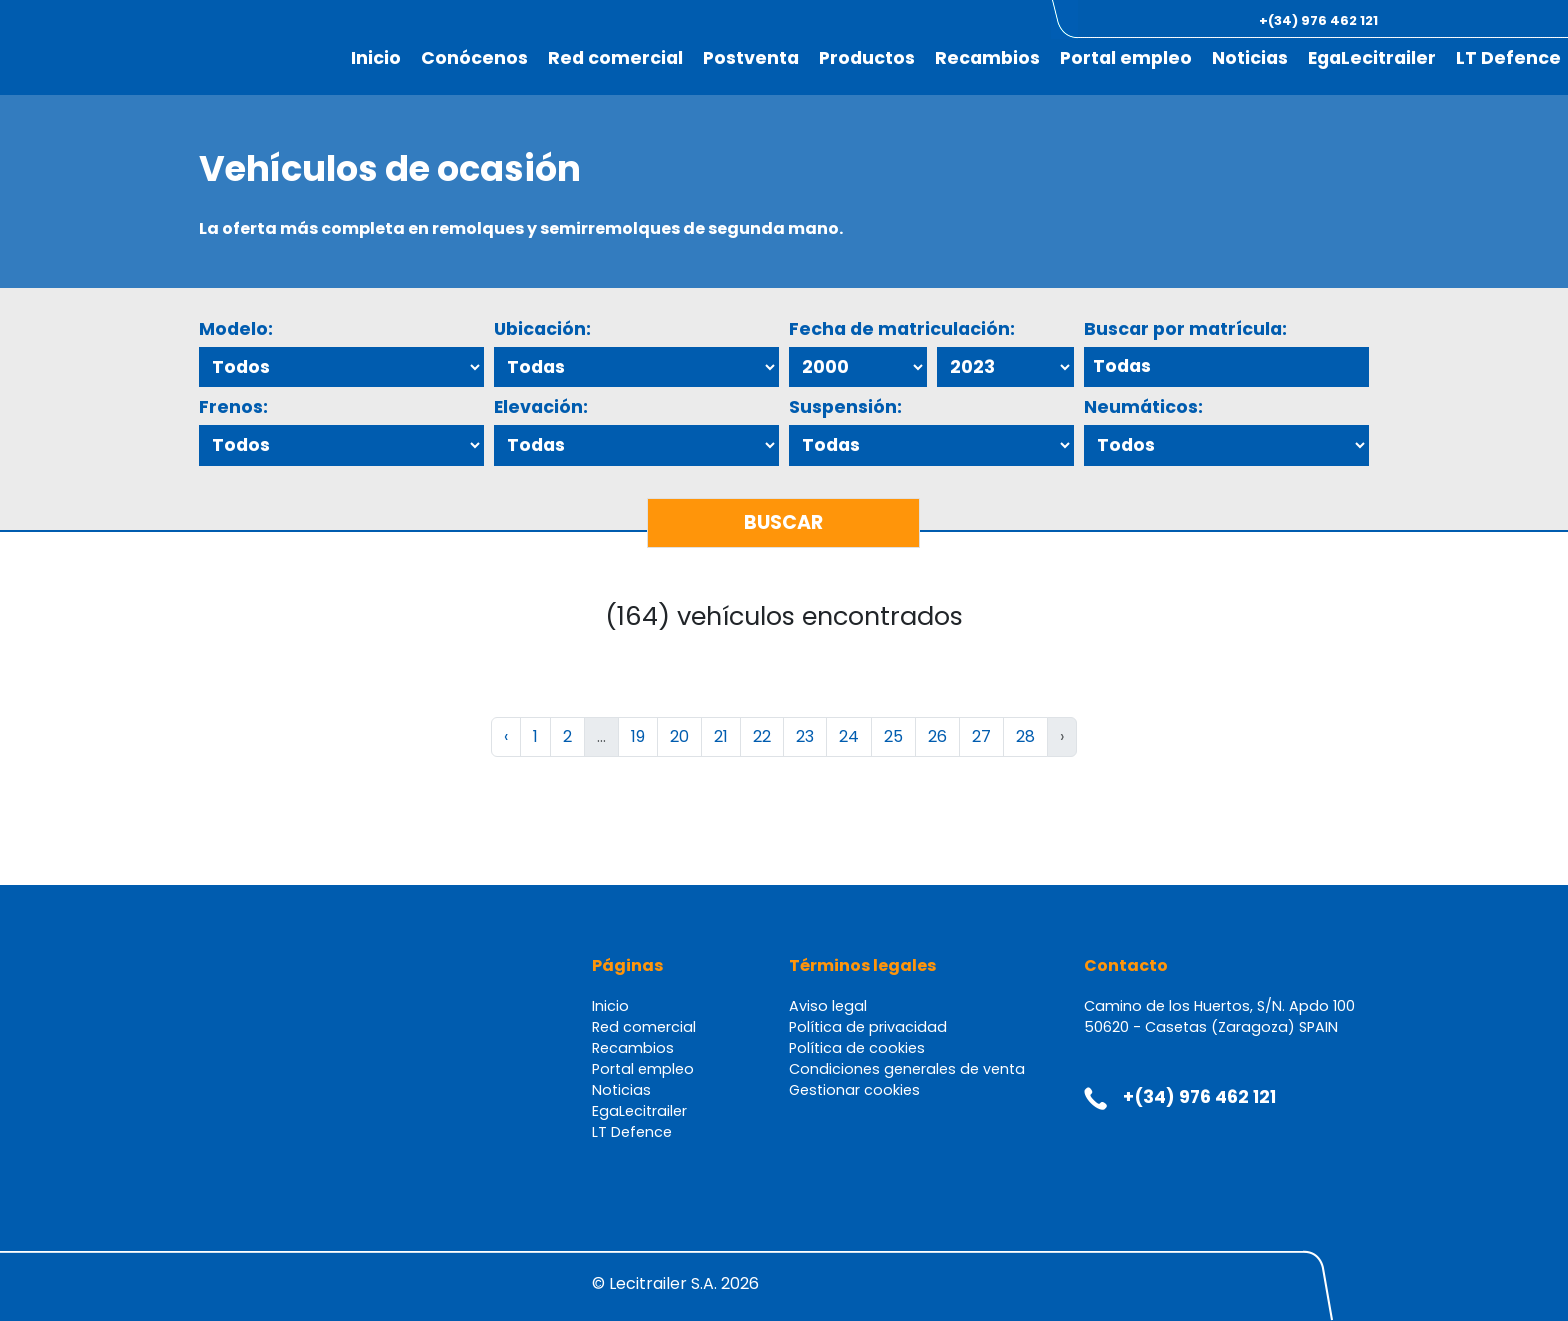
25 (893, 736)
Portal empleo (1126, 58)
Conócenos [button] (474, 58)
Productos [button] (867, 58)
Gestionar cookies (854, 1090)
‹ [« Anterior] (506, 736)
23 (805, 736)
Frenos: (233, 407)
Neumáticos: (1143, 407)
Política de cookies (857, 1048)
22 (762, 736)
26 (937, 736)
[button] (1456, 20)
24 (849, 736)
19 (638, 736)
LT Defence (1508, 58)
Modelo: (236, 329)
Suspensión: (845, 407)
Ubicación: (542, 329)
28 (1025, 736)
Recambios (987, 58)
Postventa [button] (751, 58)
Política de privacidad (868, 1027)
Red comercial (615, 58)
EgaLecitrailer (1372, 58)
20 (679, 736)
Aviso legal (828, 1006)
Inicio (376, 58)
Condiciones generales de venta (907, 1069)
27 (981, 736)
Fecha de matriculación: (902, 329)
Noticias (1250, 58)
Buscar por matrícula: (1185, 329)
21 (721, 736)
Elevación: (541, 407)
